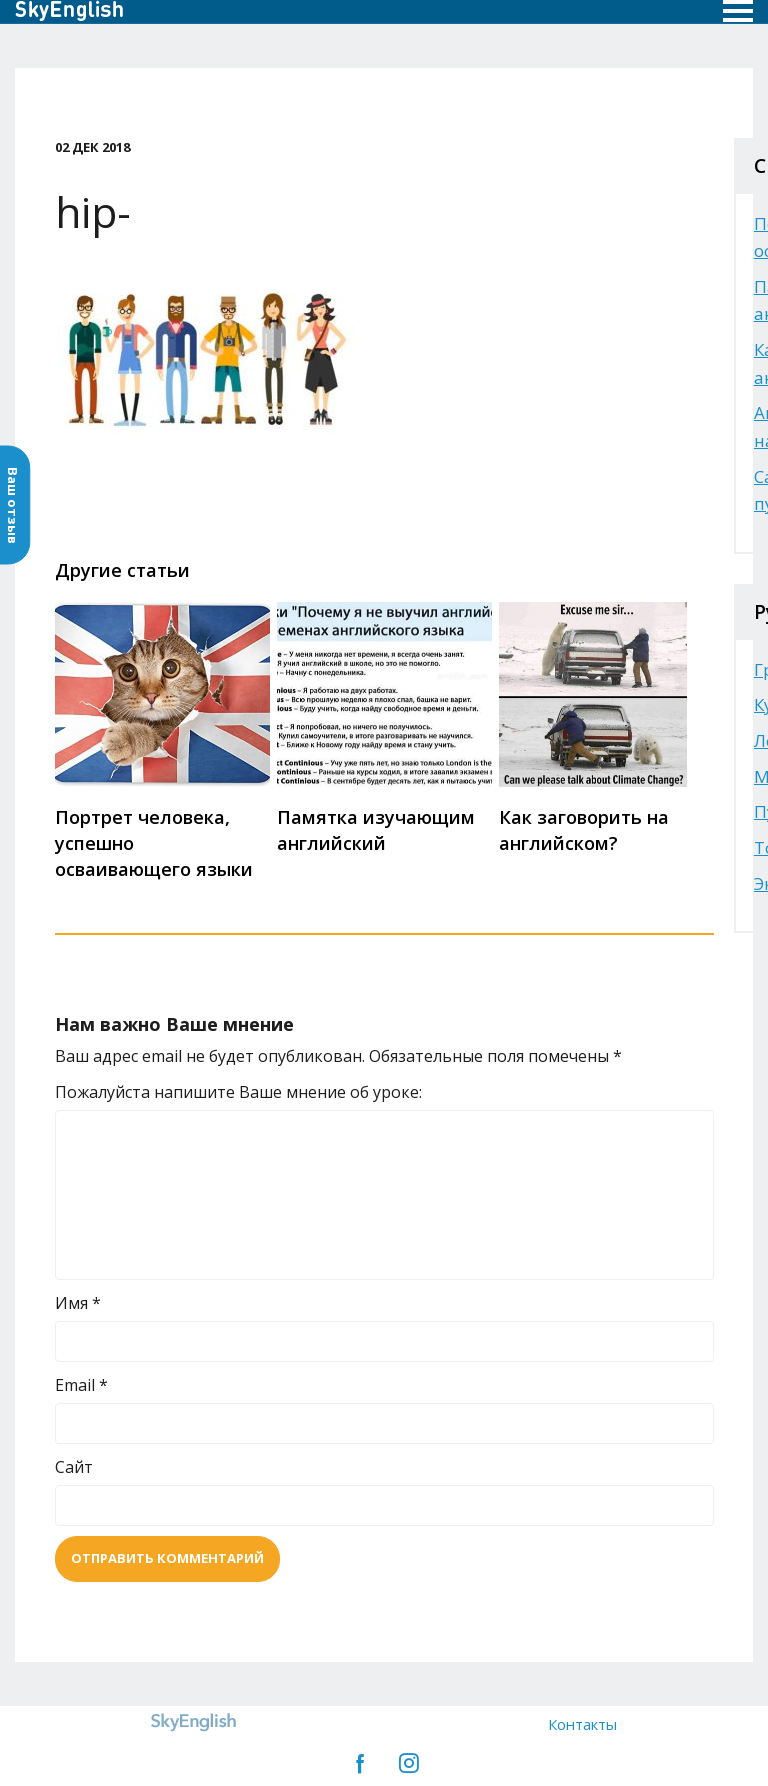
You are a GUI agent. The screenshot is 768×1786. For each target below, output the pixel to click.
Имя (78, 1303)
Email (81, 1385)
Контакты (582, 1724)
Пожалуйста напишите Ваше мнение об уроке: (238, 1092)
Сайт (74, 1467)
